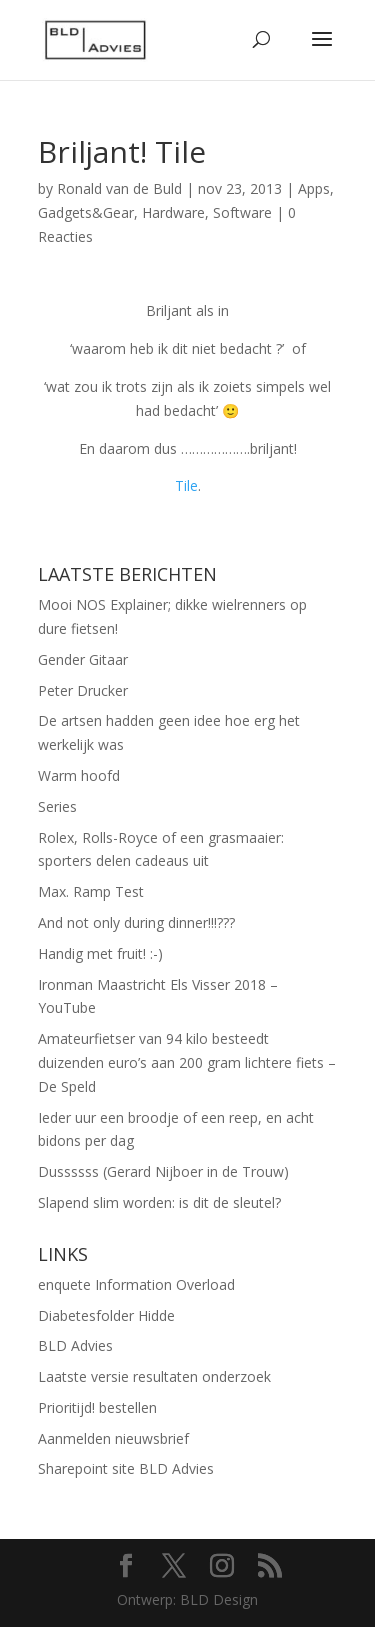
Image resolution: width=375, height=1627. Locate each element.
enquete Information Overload (136, 1284)
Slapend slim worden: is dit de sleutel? (159, 1202)
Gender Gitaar (83, 659)
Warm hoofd (79, 775)
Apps (314, 188)
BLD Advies (75, 1345)
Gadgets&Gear (86, 212)
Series (57, 806)
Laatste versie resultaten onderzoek (154, 1376)
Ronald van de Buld (119, 188)
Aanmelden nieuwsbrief (113, 1438)
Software (242, 212)
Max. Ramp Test (91, 891)
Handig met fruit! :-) (100, 953)
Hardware (173, 212)
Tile (186, 485)
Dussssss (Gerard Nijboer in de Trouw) (163, 1171)
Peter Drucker (83, 690)
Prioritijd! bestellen (97, 1407)
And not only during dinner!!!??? (136, 922)
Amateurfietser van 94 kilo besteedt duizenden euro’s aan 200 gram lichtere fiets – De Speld (187, 1062)
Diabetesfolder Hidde (106, 1315)
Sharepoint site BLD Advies (126, 1468)
